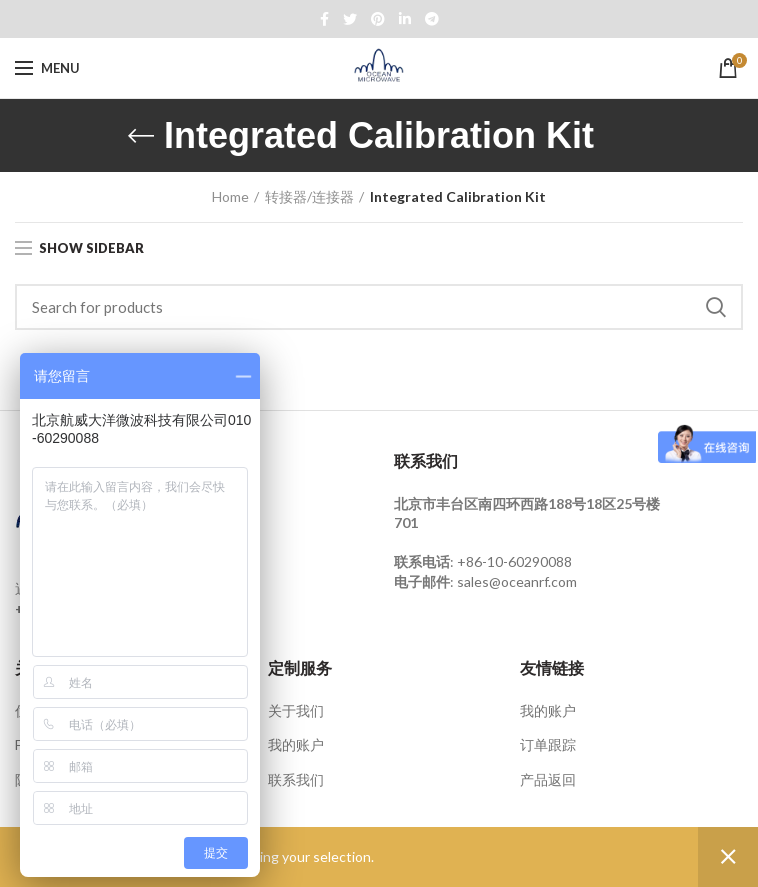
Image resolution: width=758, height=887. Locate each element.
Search (716, 307)
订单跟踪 (548, 744)
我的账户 (296, 744)
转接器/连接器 (309, 196)
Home (230, 196)
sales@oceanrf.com (517, 581)
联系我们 (296, 779)
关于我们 (296, 710)
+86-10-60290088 (514, 561)
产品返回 (548, 779)
